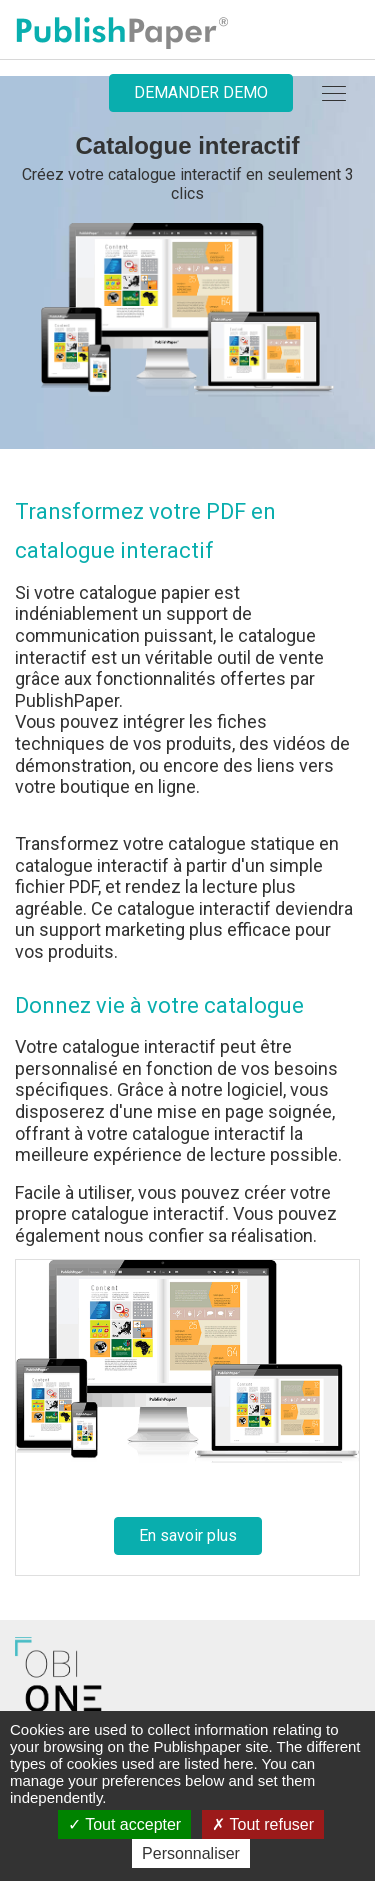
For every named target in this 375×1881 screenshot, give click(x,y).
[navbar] (334, 93)
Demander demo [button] (201, 92)
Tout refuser (263, 1824)
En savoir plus (188, 1535)
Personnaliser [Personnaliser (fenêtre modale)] (191, 1853)
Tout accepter (124, 1824)
